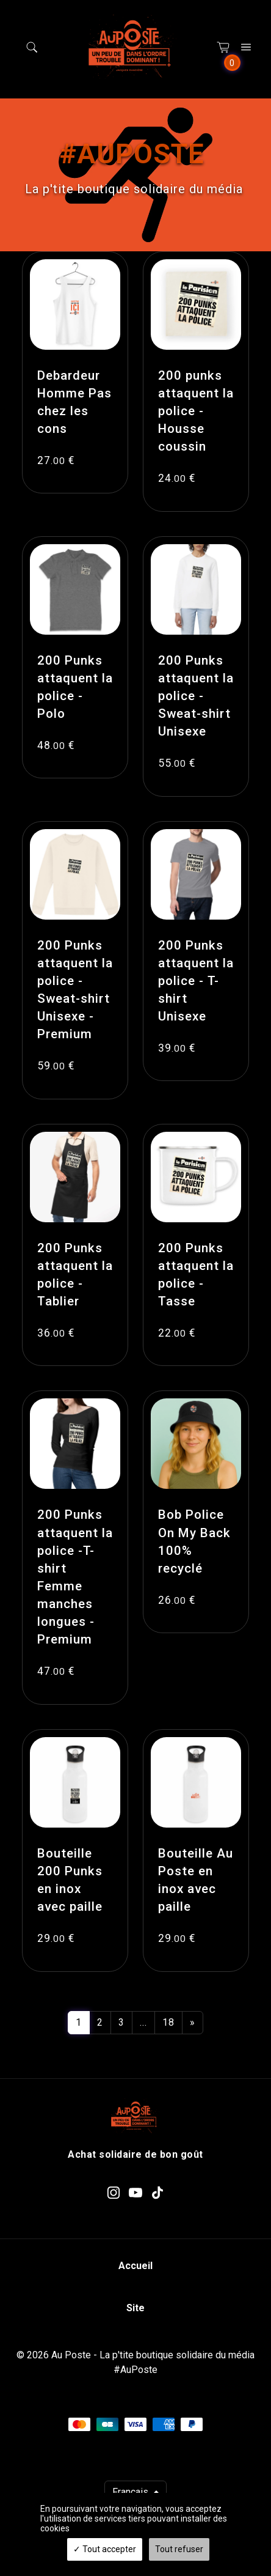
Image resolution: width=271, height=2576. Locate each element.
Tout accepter (104, 2549)
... (143, 2022)
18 (168, 2022)
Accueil (135, 2266)
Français (131, 2492)
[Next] (192, 2022)
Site (135, 2308)
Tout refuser (179, 2549)
